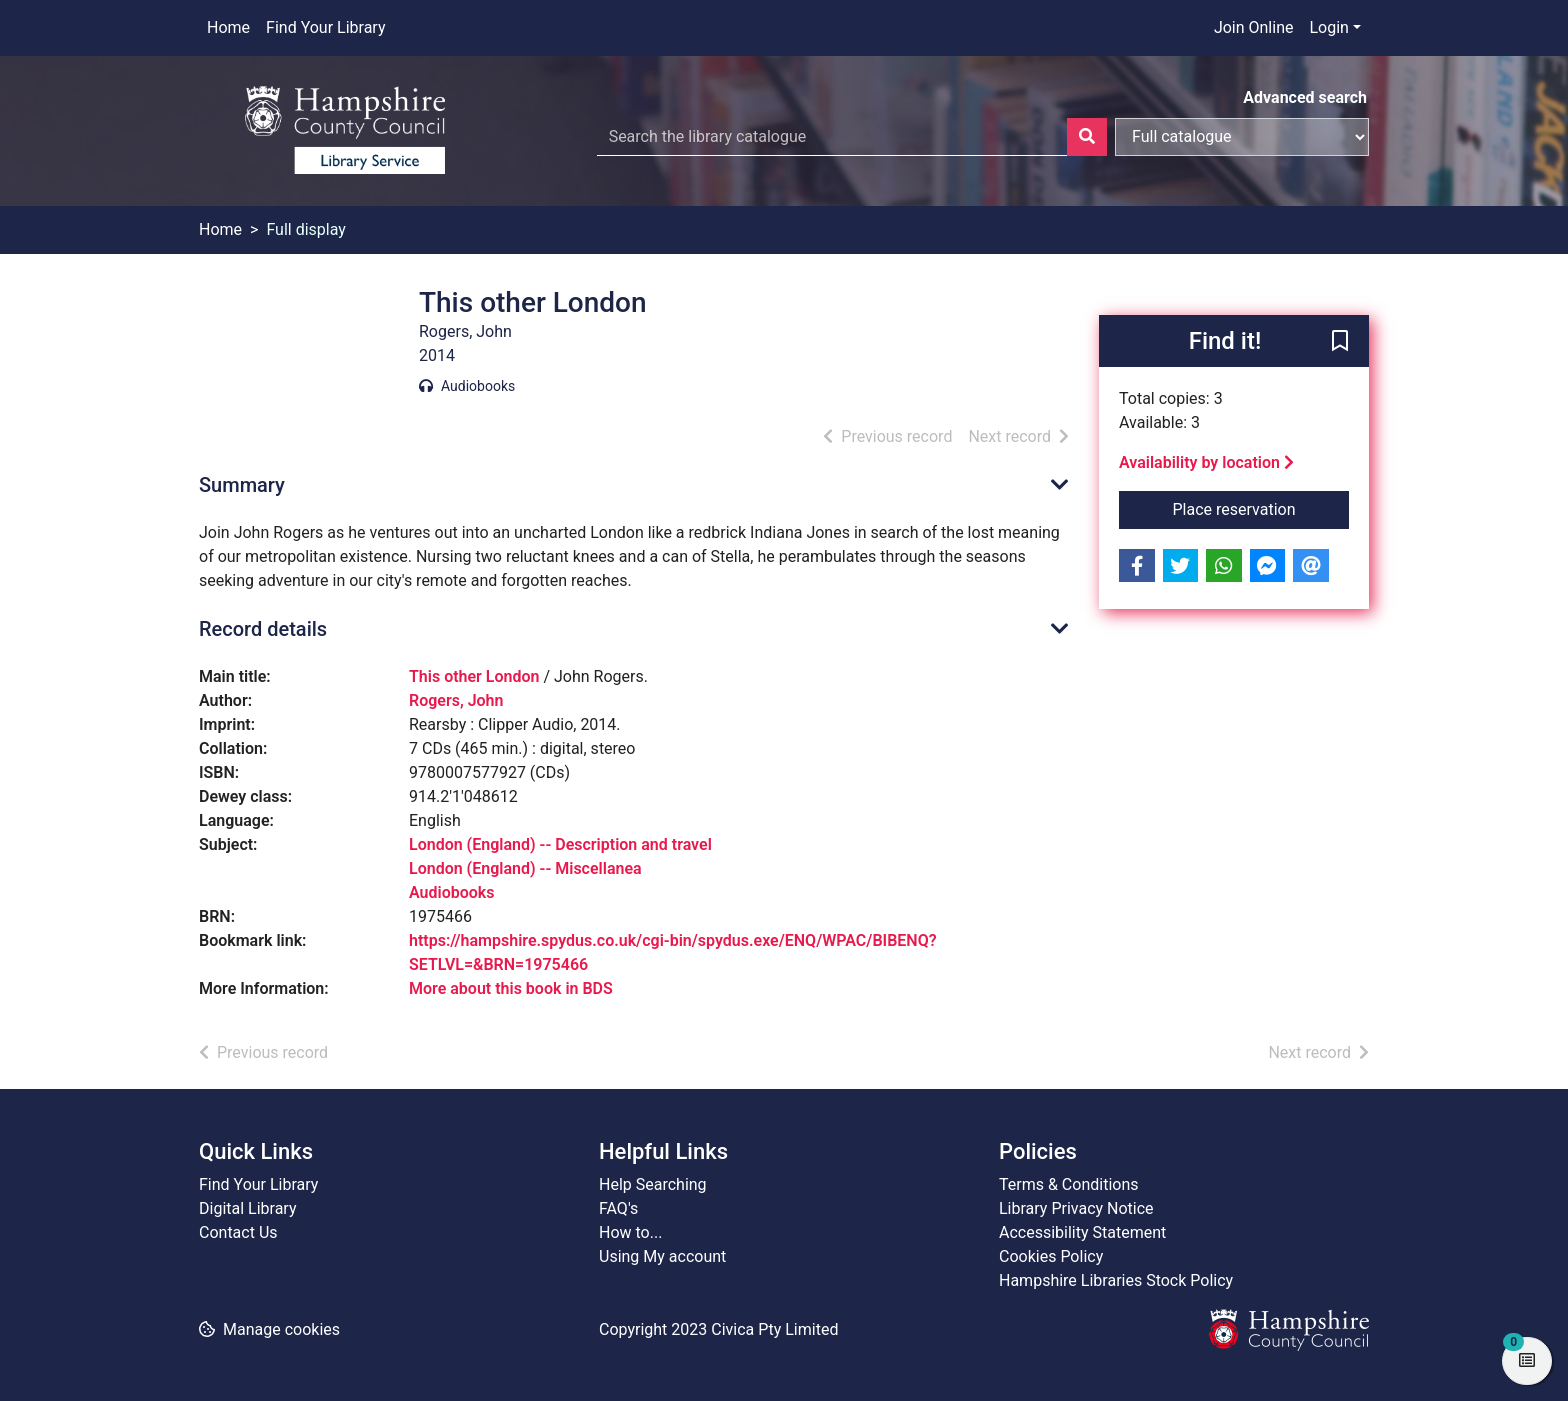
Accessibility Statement (1082, 1232)
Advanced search (1305, 97)
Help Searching (653, 1184)
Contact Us (238, 1232)
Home (228, 27)
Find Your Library (325, 27)
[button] (1340, 342)
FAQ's (618, 1208)
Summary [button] (242, 485)
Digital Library (248, 1208)
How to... (630, 1232)
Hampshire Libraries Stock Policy (1116, 1280)
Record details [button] (263, 629)
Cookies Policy (1051, 1256)
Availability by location (1206, 462)
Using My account (662, 1256)
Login (1328, 27)
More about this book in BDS (511, 988)
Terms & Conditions (1069, 1184)
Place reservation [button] (1261, 508)
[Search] (1087, 137)
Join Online (1254, 27)
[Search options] (1242, 137)
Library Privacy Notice (1076, 1208)
